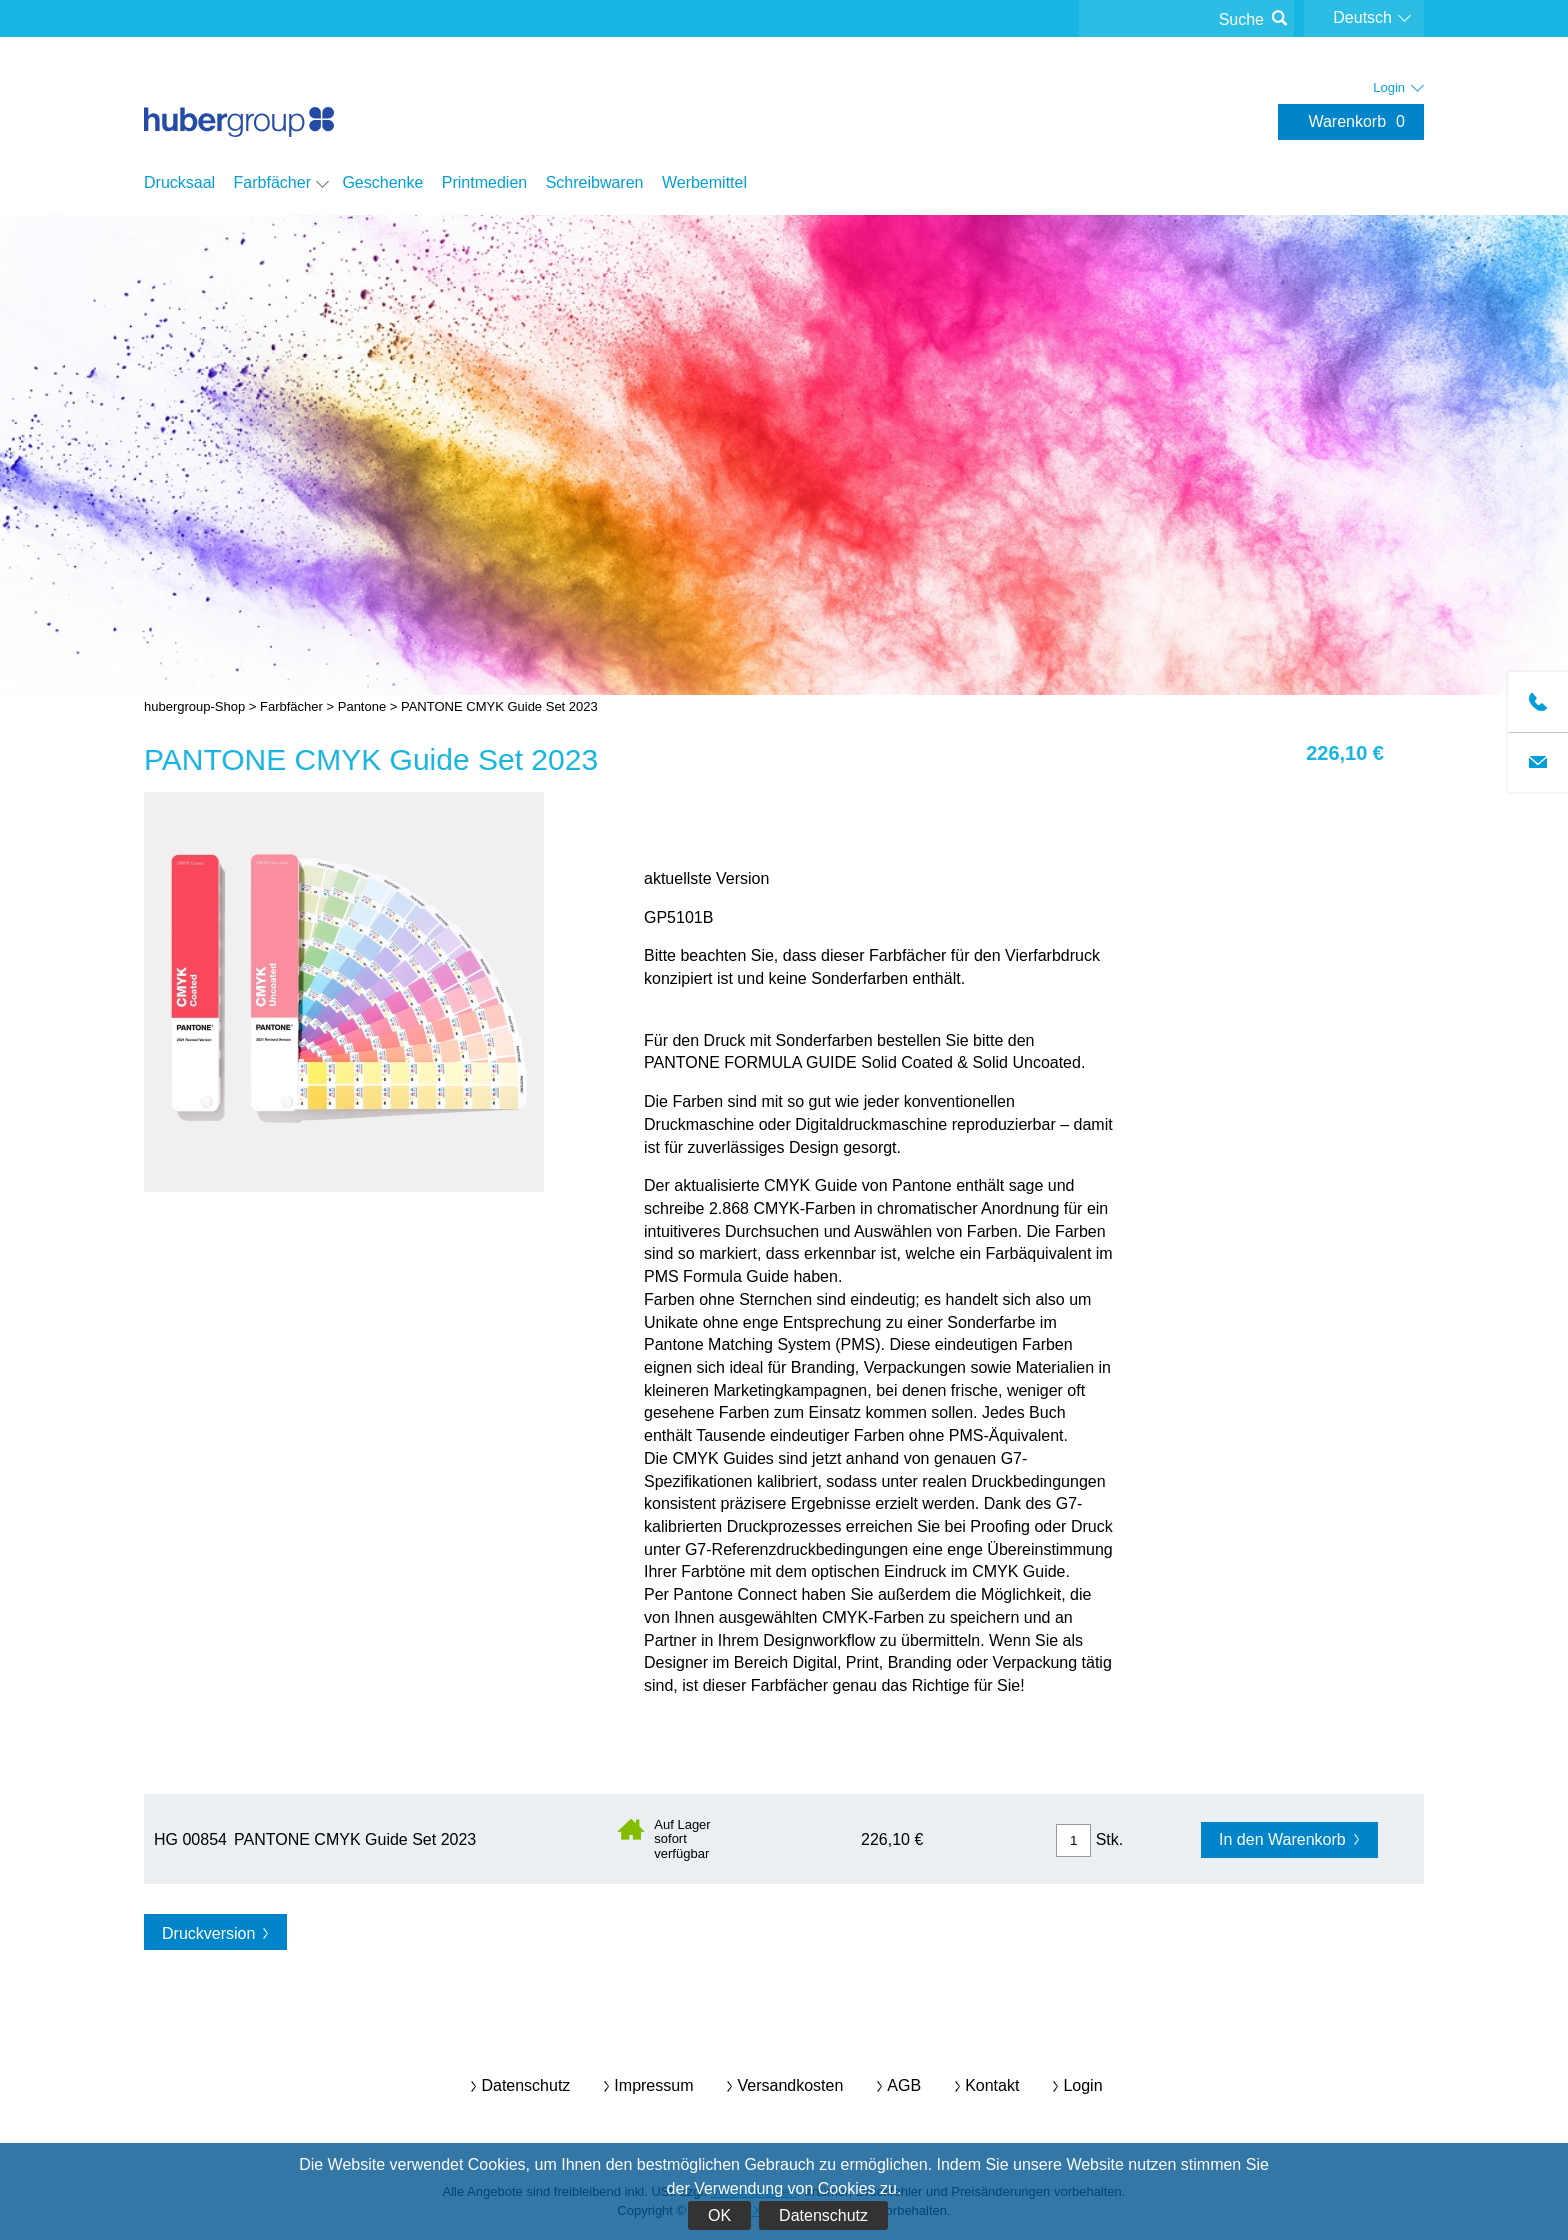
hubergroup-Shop (239, 102)
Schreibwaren (595, 182)
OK (719, 2215)
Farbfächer (272, 182)
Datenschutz (823, 2215)
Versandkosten (790, 2085)
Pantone (362, 706)
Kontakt (992, 2085)
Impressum (653, 2085)
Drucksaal (179, 182)
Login (1082, 2085)
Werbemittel (704, 182)
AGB (904, 2085)
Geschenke (382, 182)
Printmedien (484, 182)
